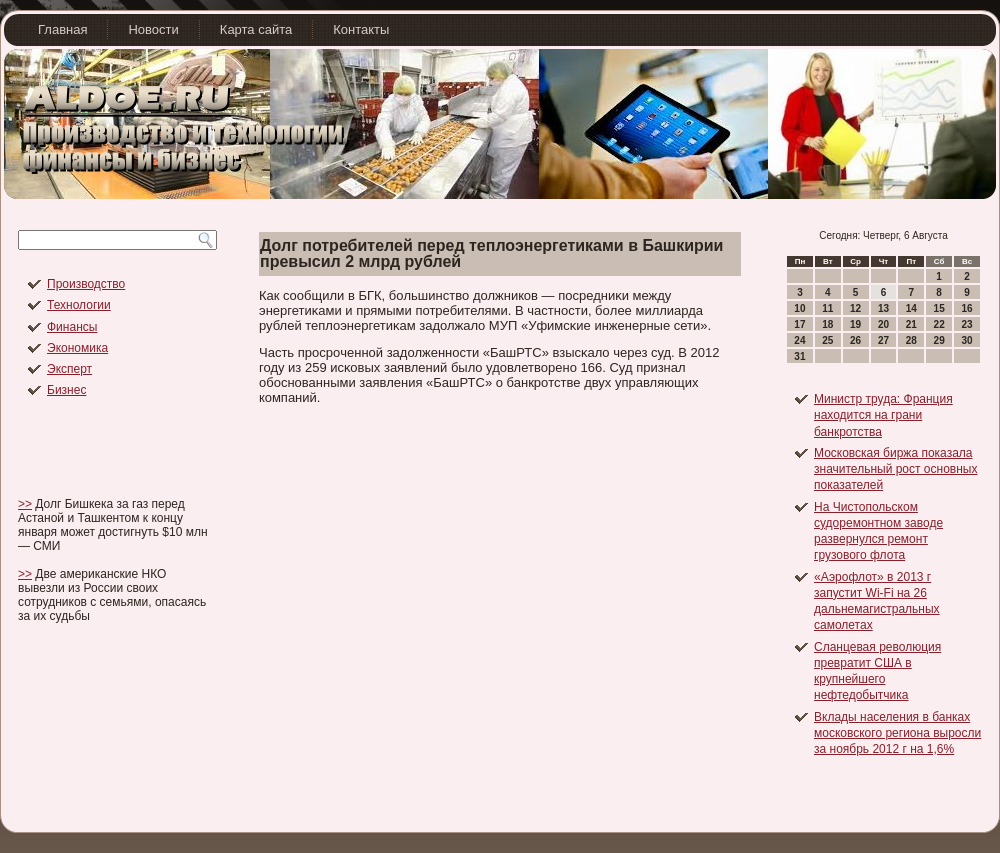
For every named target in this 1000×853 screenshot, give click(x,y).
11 (827, 308)
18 (827, 324)
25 (827, 340)
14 (911, 308)
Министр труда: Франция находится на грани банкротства (883, 415)
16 (966, 308)
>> (25, 504)
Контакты (361, 29)
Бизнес (66, 390)
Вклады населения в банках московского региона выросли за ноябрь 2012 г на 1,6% (897, 733)
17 (799, 324)
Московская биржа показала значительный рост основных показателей (895, 469)
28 (911, 340)
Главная (62, 29)
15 (939, 308)
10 (799, 308)
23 (966, 324)
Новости (153, 29)
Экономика (77, 348)
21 (911, 324)
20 (883, 324)
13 (883, 308)
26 (855, 340)
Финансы (72, 327)
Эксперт (69, 369)
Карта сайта (256, 29)
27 (883, 340)
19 (855, 324)
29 (939, 340)
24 (799, 340)
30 (966, 340)
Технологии (79, 305)
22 (939, 324)
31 (799, 356)
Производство (86, 284)
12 (855, 308)
